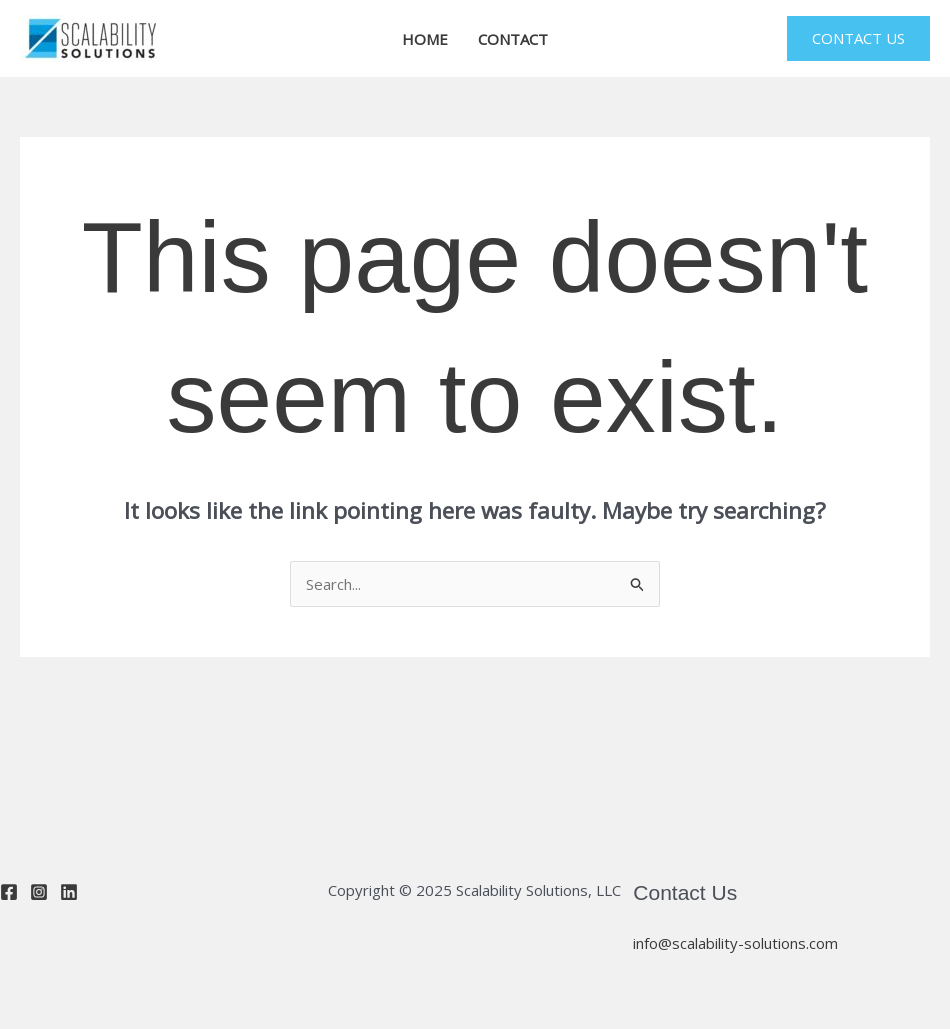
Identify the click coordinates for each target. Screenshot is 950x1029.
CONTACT (513, 39)
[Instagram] (39, 892)
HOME (425, 39)
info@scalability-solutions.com (735, 943)
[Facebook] (9, 892)
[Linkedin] (69, 892)
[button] (858, 38)
